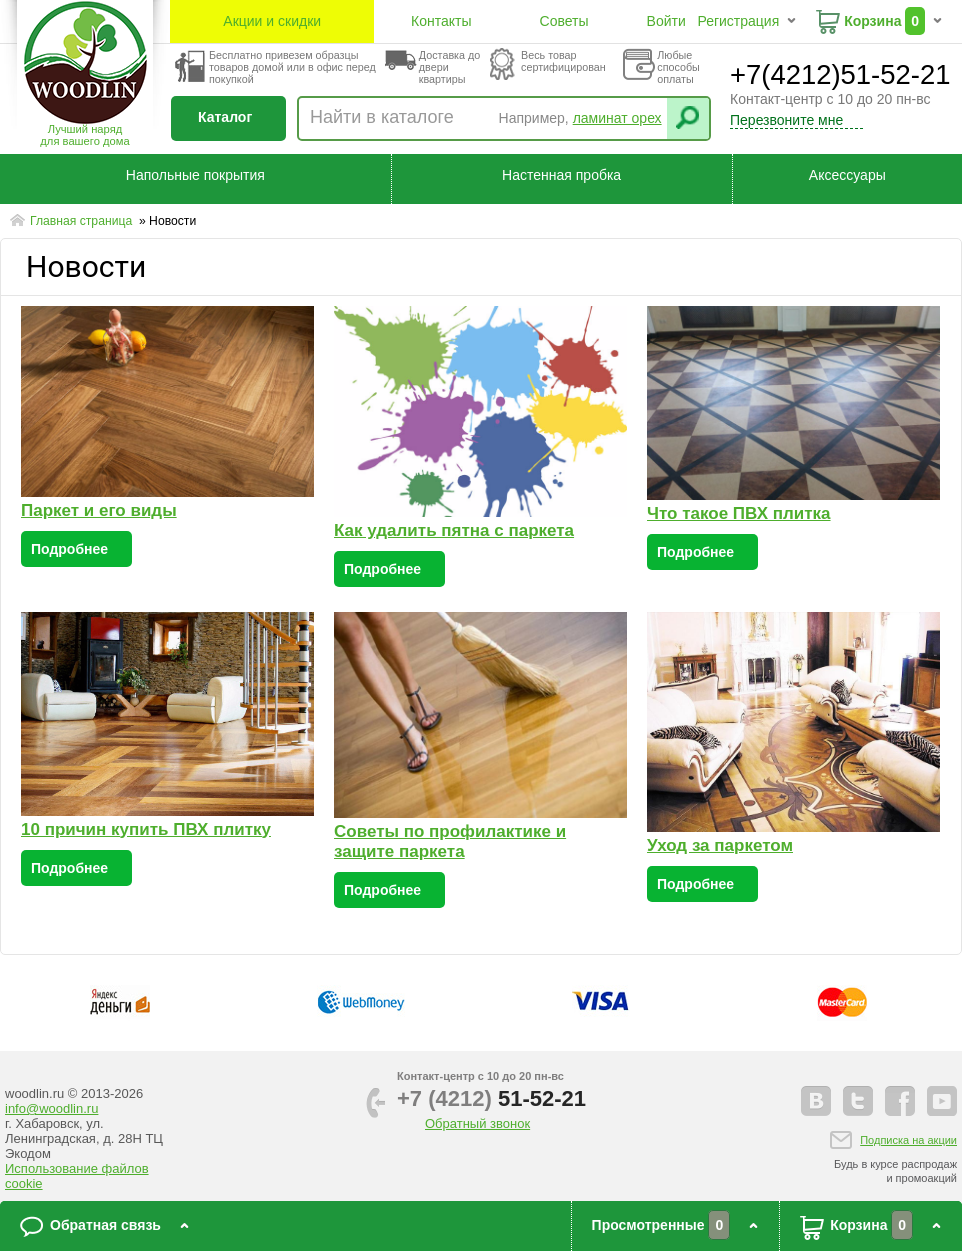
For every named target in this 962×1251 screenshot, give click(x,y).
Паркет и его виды (99, 510)
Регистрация (738, 21)
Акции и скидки (272, 21)
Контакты (441, 21)
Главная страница (83, 221)
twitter (858, 1101)
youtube (942, 1101)
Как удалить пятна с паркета (454, 530)
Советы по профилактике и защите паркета (450, 841)
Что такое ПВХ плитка (739, 513)
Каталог (225, 117)
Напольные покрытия (195, 175)
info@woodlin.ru (51, 1108)
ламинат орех (617, 118)
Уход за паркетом (720, 845)
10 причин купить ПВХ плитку (146, 829)
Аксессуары (847, 175)
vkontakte (816, 1101)
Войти (666, 21)
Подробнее (69, 549)
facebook (900, 1101)
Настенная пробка (561, 175)
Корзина (872, 21)
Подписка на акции (908, 1140)
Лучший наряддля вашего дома (84, 135)
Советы (564, 21)
